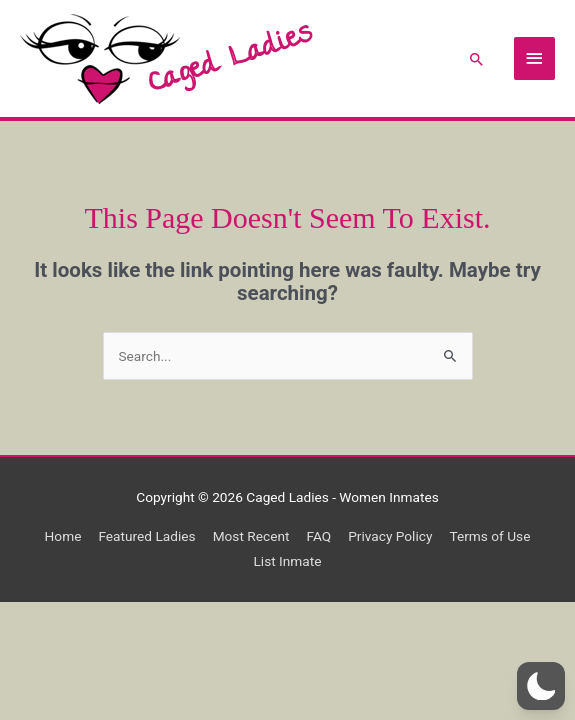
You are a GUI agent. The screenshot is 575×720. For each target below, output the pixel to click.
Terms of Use (489, 536)
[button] (477, 59)
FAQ (318, 536)
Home (63, 536)
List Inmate (287, 561)
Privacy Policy (390, 536)
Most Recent (251, 536)
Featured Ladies (146, 536)
